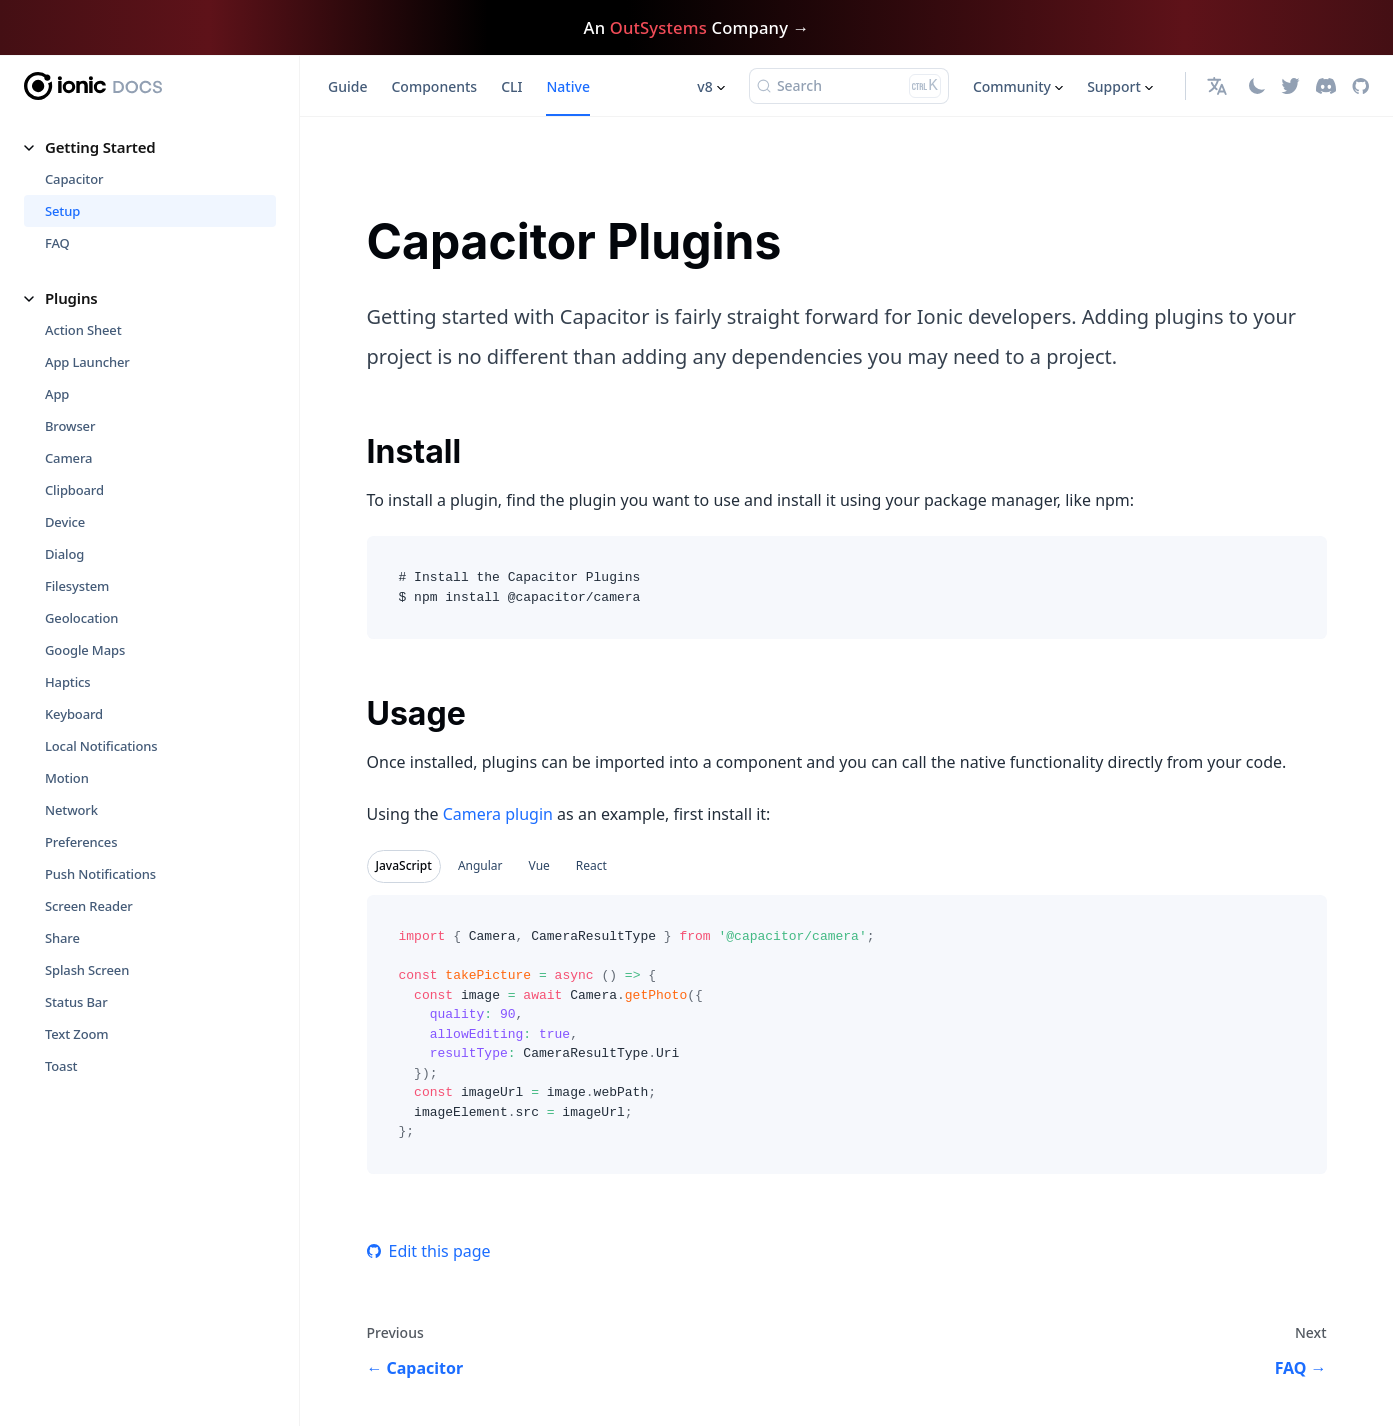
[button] (1219, 86)
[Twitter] (1290, 86)
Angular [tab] (480, 865)
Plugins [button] (71, 298)
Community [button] (1012, 86)
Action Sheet (83, 330)
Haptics (68, 682)
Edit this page (429, 1251)
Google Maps (85, 650)
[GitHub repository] (1360, 86)
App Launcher (87, 362)
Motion (67, 778)
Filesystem (77, 586)
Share (62, 938)
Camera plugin (498, 814)
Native (567, 86)
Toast (61, 1066)
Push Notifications (100, 874)
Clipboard (74, 490)
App (57, 394)
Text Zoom (77, 1034)
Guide (347, 86)
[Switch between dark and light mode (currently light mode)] (1257, 86)
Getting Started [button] (100, 147)
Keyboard (74, 714)
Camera (68, 458)
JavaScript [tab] (404, 865)
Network (71, 810)
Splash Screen (87, 970)
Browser (70, 426)
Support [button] (1114, 86)
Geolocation (81, 618)
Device (65, 522)
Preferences (81, 842)
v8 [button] (704, 86)
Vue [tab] (539, 865)
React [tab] (591, 865)
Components (434, 86)
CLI (511, 86)
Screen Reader (89, 906)
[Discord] (1326, 86)
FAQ (57, 243)
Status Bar (76, 1002)
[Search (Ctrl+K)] (849, 86)
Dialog (64, 554)
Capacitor (74, 179)
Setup (62, 211)
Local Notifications (101, 746)
